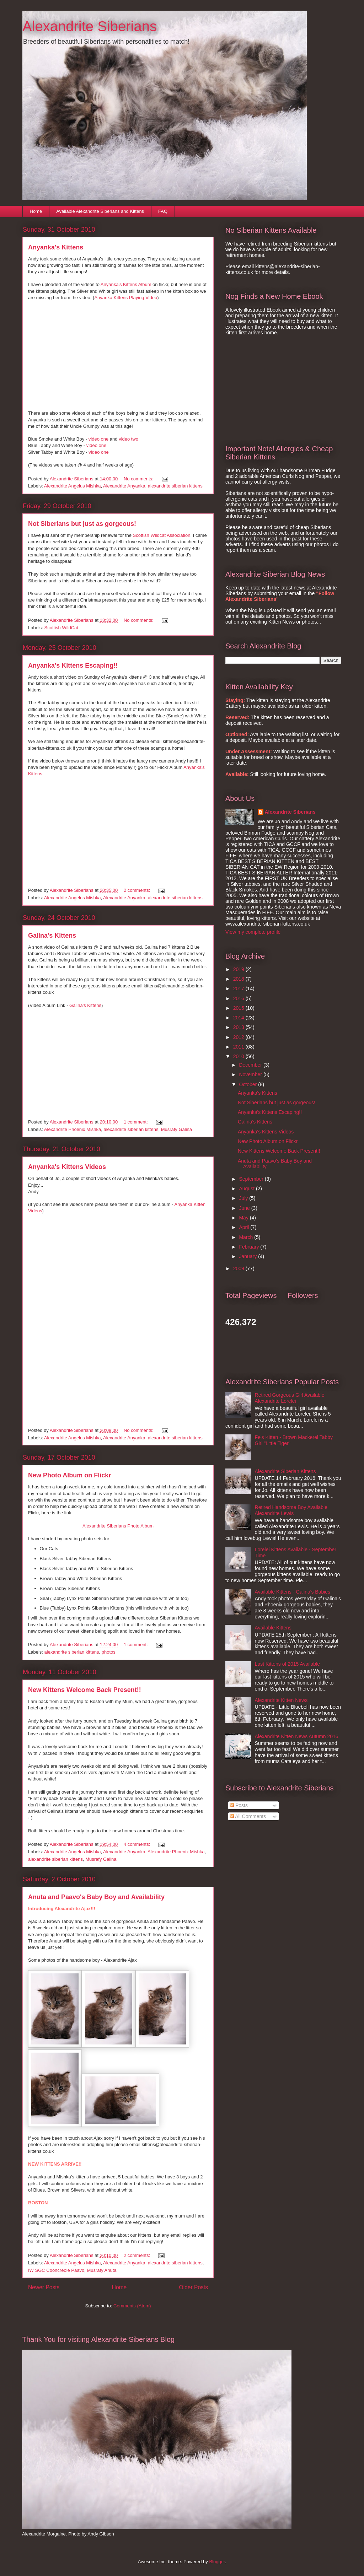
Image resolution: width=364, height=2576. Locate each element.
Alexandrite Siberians (89, 26)
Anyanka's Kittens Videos (67, 1166)
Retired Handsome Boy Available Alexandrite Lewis (291, 1510)
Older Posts (193, 2287)
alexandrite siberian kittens (175, 486)
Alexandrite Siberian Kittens (285, 1471)
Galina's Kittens (52, 935)
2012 (239, 1037)
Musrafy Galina (176, 1129)
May (244, 1217)
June (245, 1208)
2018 (239, 979)
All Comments (248, 1816)
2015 (239, 1008)
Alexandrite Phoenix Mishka (72, 1129)
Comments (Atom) (132, 2305)
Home (36, 211)
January (248, 1256)
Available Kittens (273, 1628)
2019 (239, 969)
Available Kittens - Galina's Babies (293, 1592)
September (251, 1179)
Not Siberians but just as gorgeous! (82, 523)
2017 (239, 988)
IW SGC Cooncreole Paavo (56, 2270)
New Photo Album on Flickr (69, 1475)
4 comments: (137, 1844)
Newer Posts (43, 2287)
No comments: (139, 478)
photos (109, 1652)
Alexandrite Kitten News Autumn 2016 (296, 1736)
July (244, 1198)
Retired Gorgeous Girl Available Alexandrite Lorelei (290, 1398)
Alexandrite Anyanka (124, 486)
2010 (239, 1056)
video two (128, 439)
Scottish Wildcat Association (162, 535)
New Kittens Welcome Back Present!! (84, 1689)
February (249, 1247)
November (251, 1074)
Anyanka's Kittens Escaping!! (73, 665)
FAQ (162, 211)
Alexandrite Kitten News (281, 1700)
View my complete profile (252, 932)
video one (98, 439)
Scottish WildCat (61, 627)
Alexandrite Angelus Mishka (72, 486)
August (247, 1188)
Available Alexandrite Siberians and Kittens (100, 211)
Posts (239, 1805)
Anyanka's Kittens (55, 247)
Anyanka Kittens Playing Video (125, 297)
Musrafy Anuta (101, 2270)
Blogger (217, 2561)
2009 (239, 1268)
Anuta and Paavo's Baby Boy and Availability (96, 1897)
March (246, 1237)
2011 (239, 1047)
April (244, 1227)
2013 (239, 1027)
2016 (239, 998)
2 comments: (137, 890)
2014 (239, 1017)
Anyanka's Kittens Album (126, 284)
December (251, 1065)
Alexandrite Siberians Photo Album (118, 1526)
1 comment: (136, 1122)
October (248, 1084)
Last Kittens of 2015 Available (287, 1664)
